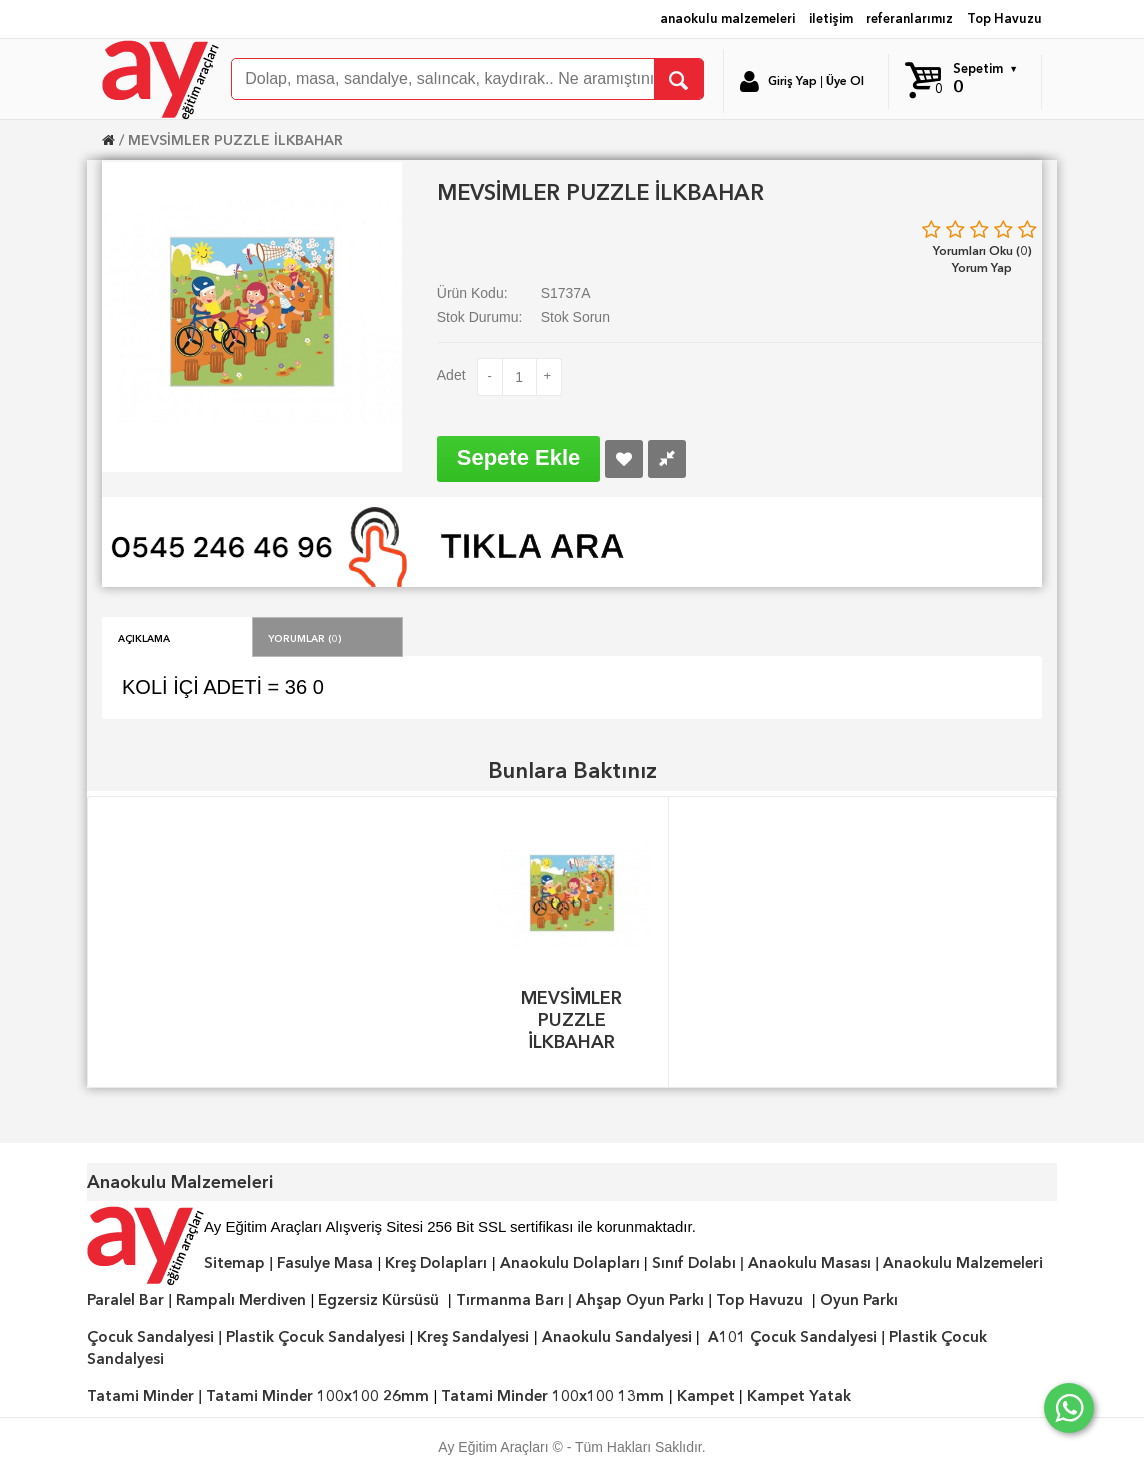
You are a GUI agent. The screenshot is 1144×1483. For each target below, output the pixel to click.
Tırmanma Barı (510, 1300)
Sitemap (234, 1263)
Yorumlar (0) (305, 637)
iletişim (831, 18)
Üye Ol (845, 81)
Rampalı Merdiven (241, 1300)
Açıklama (144, 637)
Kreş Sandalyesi (473, 1337)
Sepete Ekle (519, 457)
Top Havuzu (1004, 18)
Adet (451, 375)
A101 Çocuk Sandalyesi (792, 1337)
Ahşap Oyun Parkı (640, 1300)
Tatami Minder (140, 1396)
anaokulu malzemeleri (727, 18)
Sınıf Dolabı (694, 1263)
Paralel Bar (125, 1300)
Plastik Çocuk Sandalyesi (315, 1337)
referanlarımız (909, 18)
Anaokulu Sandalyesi (617, 1337)
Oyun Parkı (859, 1300)
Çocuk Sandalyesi (150, 1337)
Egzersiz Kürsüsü (378, 1300)
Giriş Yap (792, 81)
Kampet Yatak (799, 1396)
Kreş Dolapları (436, 1263)
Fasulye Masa (325, 1263)
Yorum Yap (982, 267)
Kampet (706, 1396)
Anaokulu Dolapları (570, 1263)
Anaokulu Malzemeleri (963, 1263)
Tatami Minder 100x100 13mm (552, 1396)
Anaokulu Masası (809, 1263)
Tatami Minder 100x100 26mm (317, 1396)
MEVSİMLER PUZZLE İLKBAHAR (235, 140)
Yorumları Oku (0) (982, 250)
